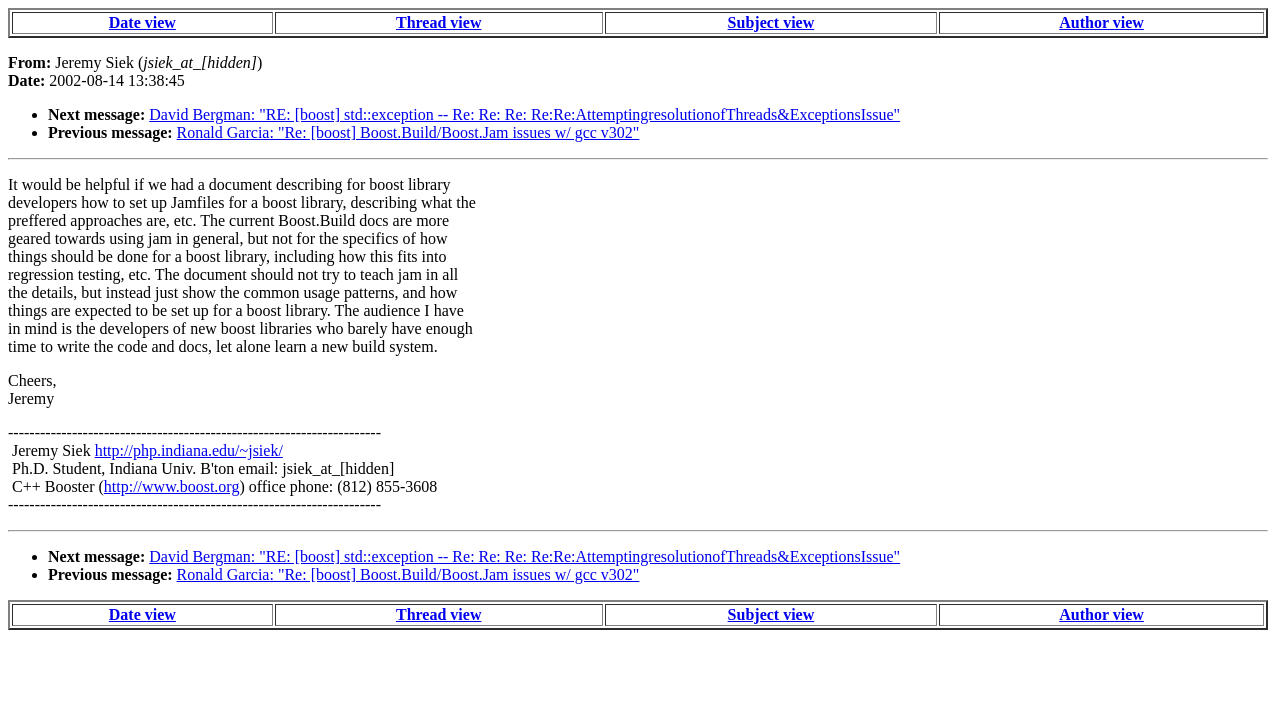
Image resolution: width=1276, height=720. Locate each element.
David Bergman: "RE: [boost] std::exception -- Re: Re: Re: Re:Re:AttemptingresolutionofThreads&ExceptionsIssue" (524, 114)
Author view (1101, 22)
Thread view (438, 22)
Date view (142, 22)
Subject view (771, 22)
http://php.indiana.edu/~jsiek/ (189, 450)
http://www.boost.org (172, 486)
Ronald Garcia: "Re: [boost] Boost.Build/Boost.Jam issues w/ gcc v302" (408, 132)
